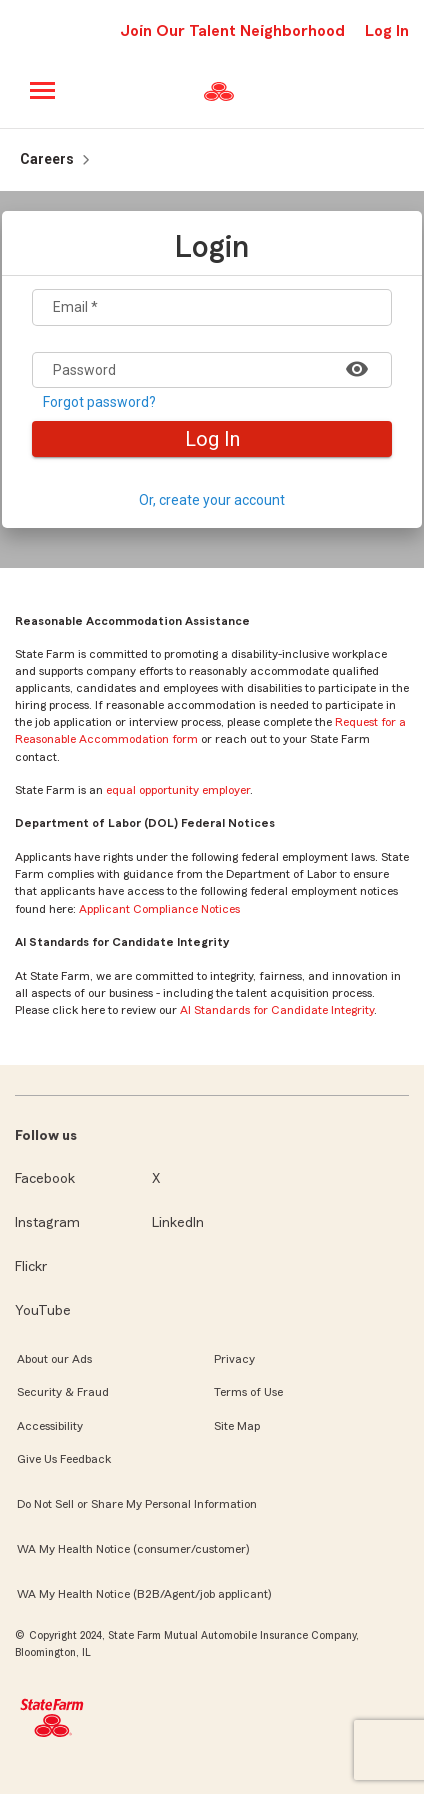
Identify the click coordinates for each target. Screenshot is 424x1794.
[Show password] (357, 368)
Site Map (237, 1426)
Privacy (234, 1359)
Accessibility (50, 1426)
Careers (47, 159)
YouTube (43, 1311)
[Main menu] (43, 90)
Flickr (31, 1267)
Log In (212, 439)
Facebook (45, 1179)
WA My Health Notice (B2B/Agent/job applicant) (144, 1594)
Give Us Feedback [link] (64, 1459)
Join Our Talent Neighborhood (232, 31)
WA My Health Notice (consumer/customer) (133, 1549)
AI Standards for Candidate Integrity (277, 1010)
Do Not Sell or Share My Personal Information (137, 1504)
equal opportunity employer (178, 790)
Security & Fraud (63, 1392)
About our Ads (54, 1359)
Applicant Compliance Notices (159, 909)
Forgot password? (99, 402)
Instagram (47, 1223)
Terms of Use (248, 1392)
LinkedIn (178, 1223)
